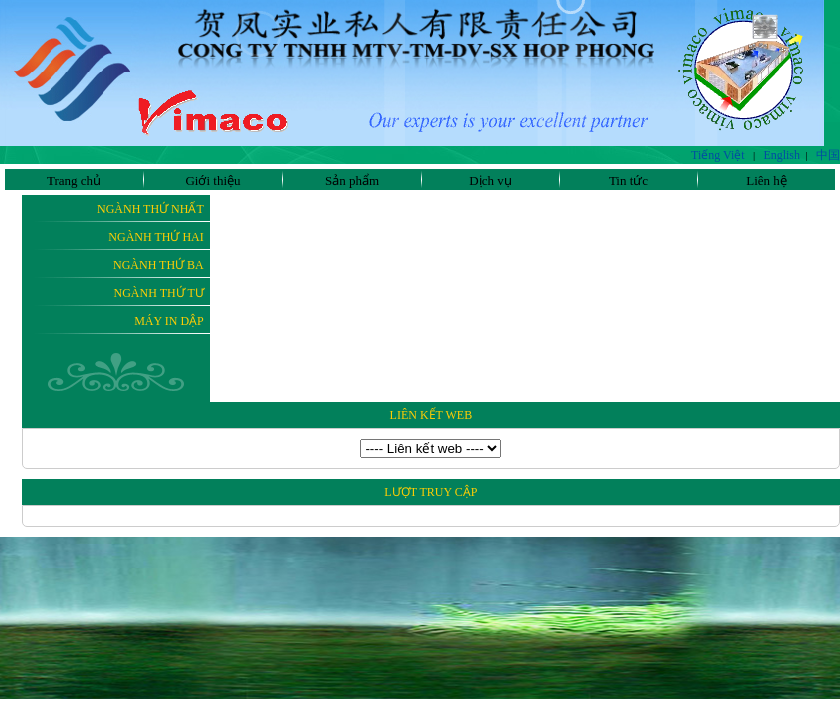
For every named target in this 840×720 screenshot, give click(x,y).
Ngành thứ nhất (150, 209)
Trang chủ (74, 180)
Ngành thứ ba (158, 265)
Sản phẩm (352, 180)
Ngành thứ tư (159, 293)
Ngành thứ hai (155, 237)
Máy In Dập (169, 321)
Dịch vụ (490, 180)
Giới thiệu (212, 180)
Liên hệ (766, 180)
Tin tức (628, 180)
